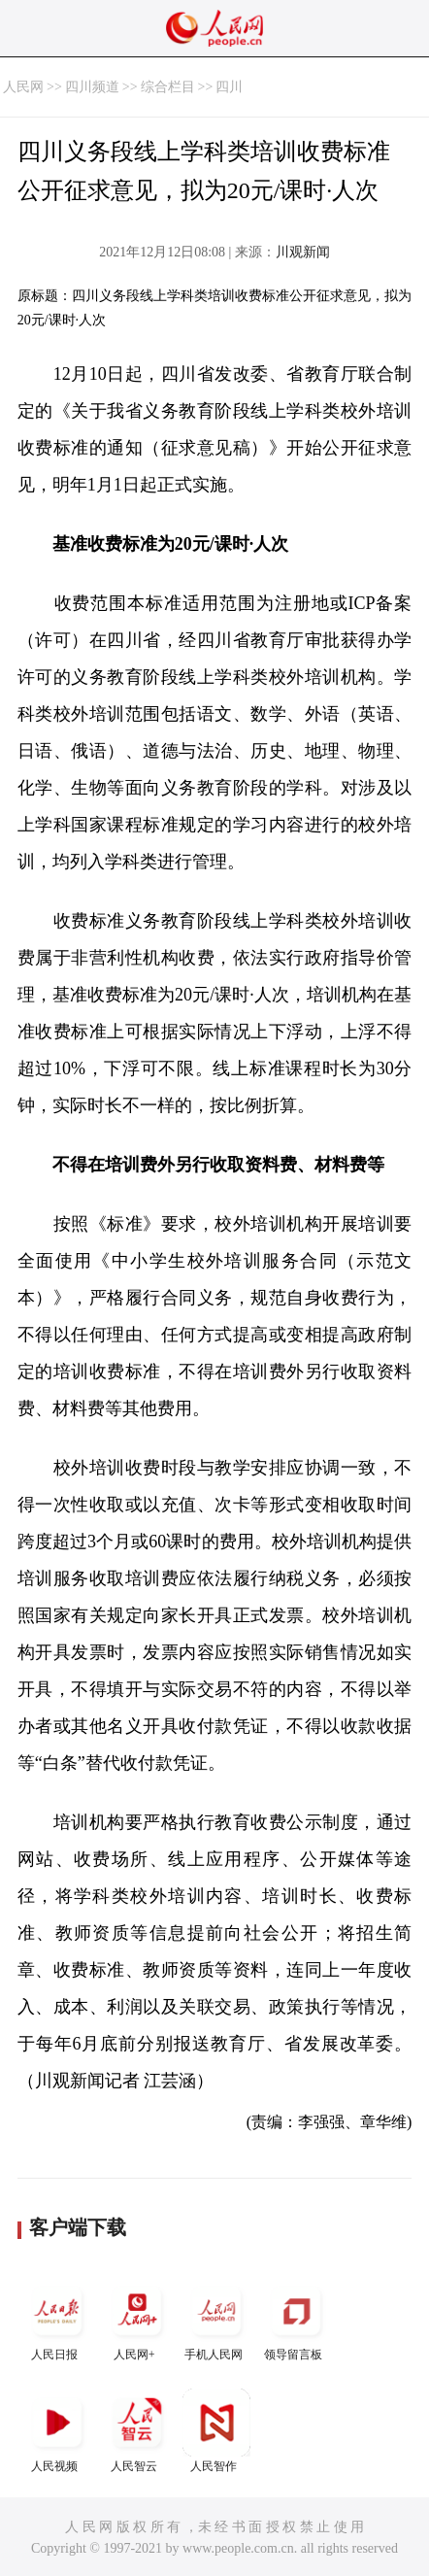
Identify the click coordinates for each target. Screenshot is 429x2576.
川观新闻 (303, 252)
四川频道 (92, 87)
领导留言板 (296, 2319)
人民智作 (216, 2431)
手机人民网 (216, 2319)
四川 (229, 87)
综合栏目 (168, 87)
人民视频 (57, 2431)
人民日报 (57, 2319)
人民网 (23, 87)
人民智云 (137, 2431)
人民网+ (137, 2319)
